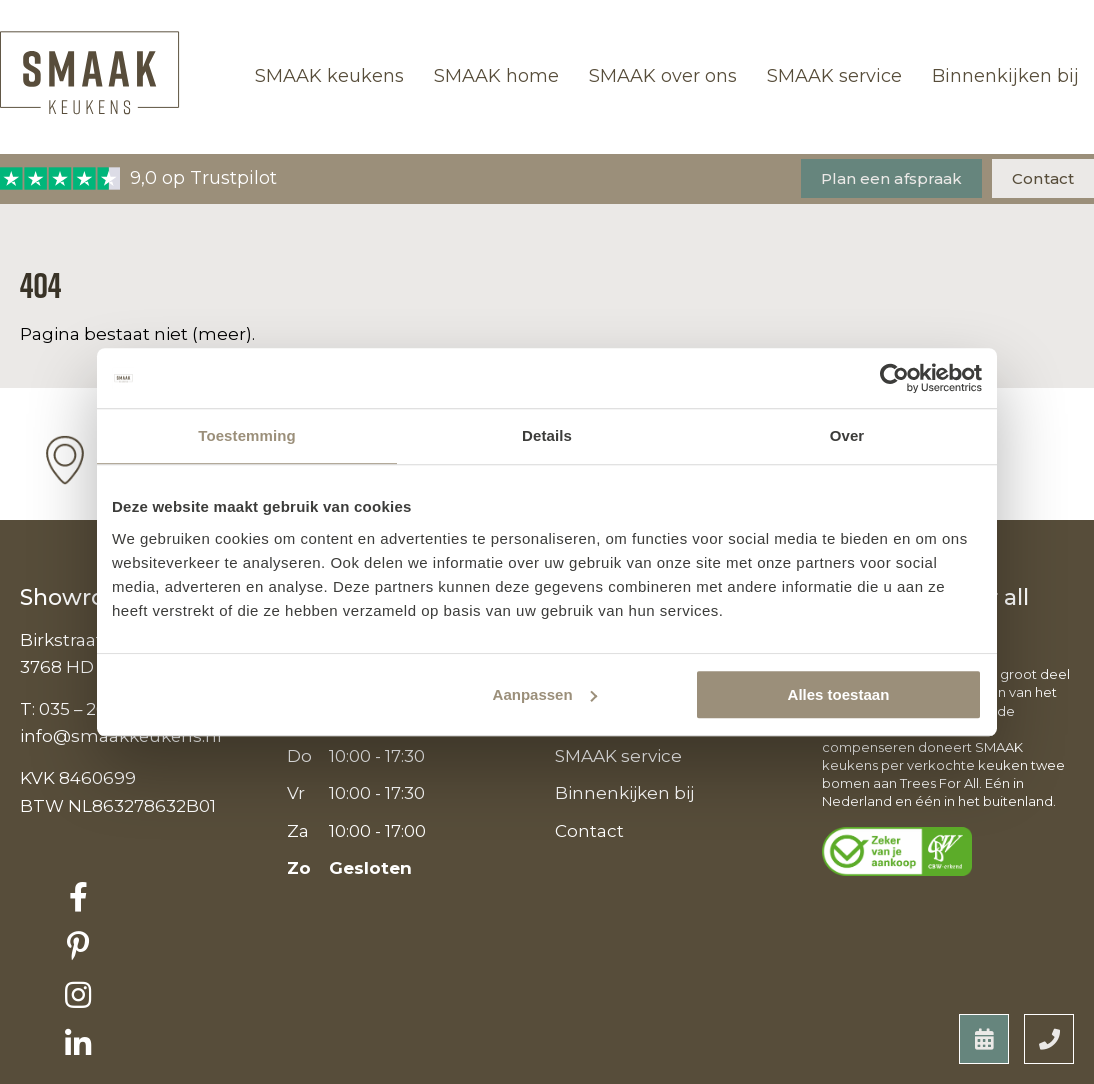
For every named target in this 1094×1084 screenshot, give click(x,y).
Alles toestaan (839, 694)
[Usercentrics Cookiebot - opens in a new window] (894, 378)
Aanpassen (545, 694)
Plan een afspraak (892, 178)
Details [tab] (547, 435)
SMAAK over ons (663, 76)
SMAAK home (496, 76)
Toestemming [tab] (247, 435)
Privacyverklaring (101, 1065)
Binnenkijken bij (1005, 76)
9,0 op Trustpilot (138, 178)
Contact (1043, 178)
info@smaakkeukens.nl (122, 736)
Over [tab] (847, 435)
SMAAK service (834, 76)
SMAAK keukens (329, 76)
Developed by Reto (984, 1065)
